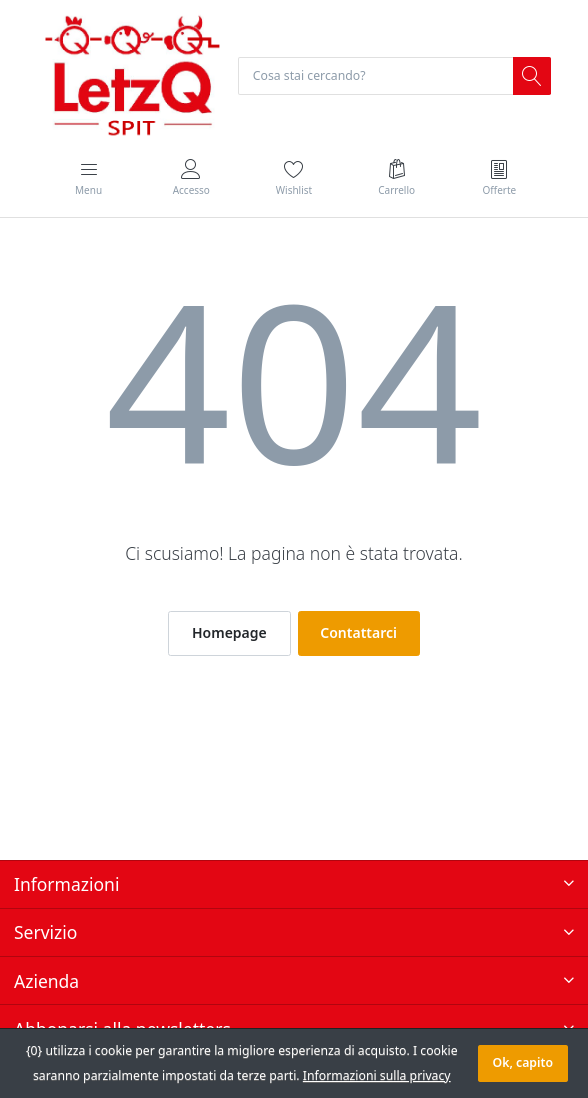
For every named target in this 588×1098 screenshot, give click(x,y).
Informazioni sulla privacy (377, 1075)
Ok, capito (523, 1062)
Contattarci (358, 632)
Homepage (229, 632)
